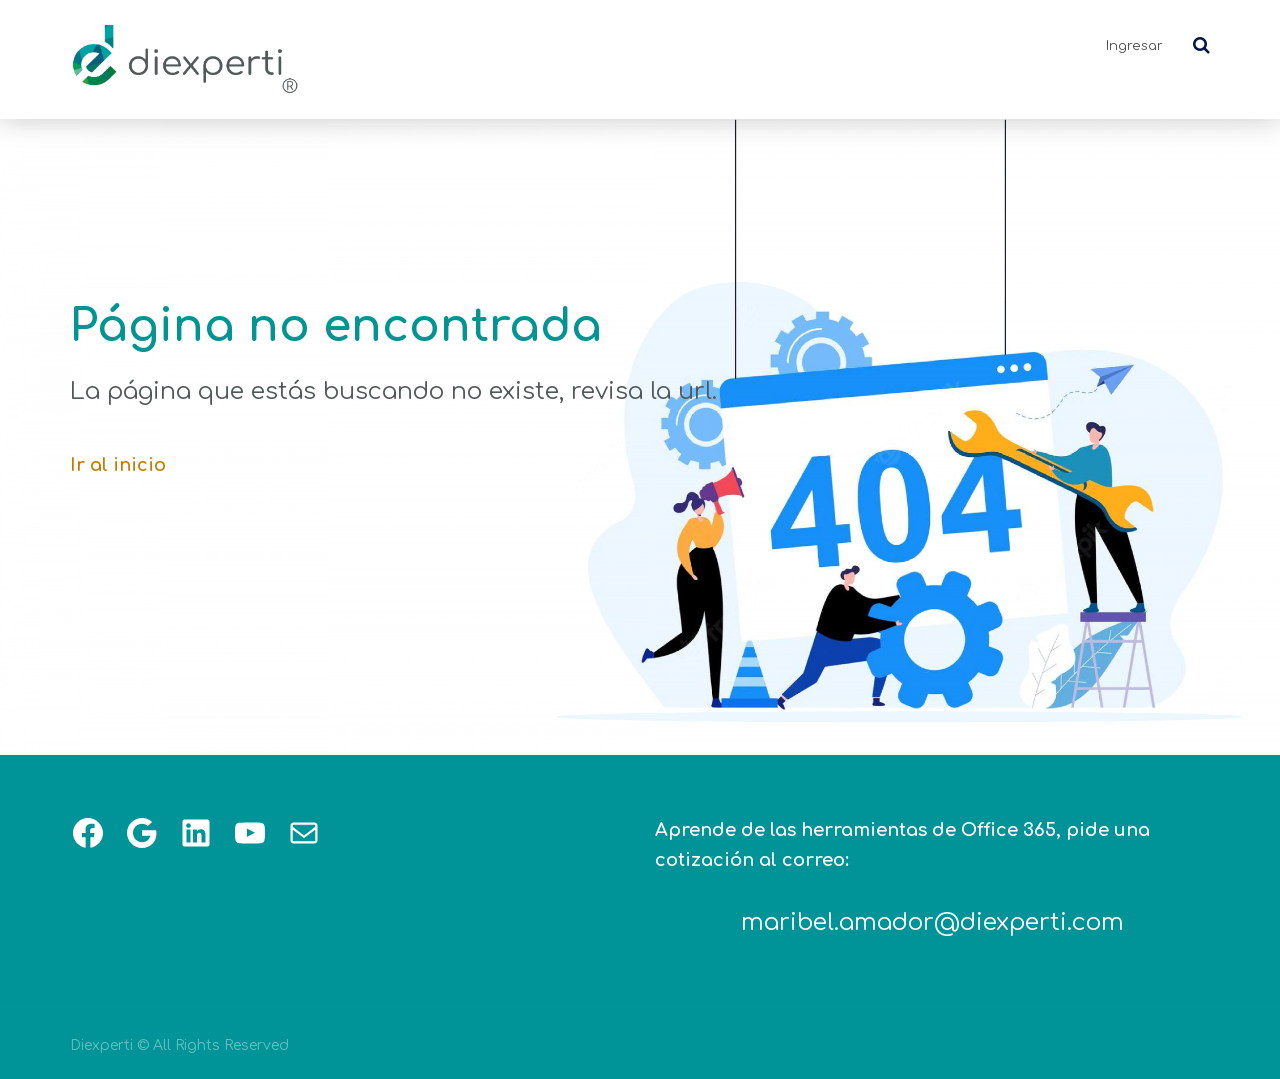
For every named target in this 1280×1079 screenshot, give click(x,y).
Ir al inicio (118, 465)
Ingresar (1134, 46)
